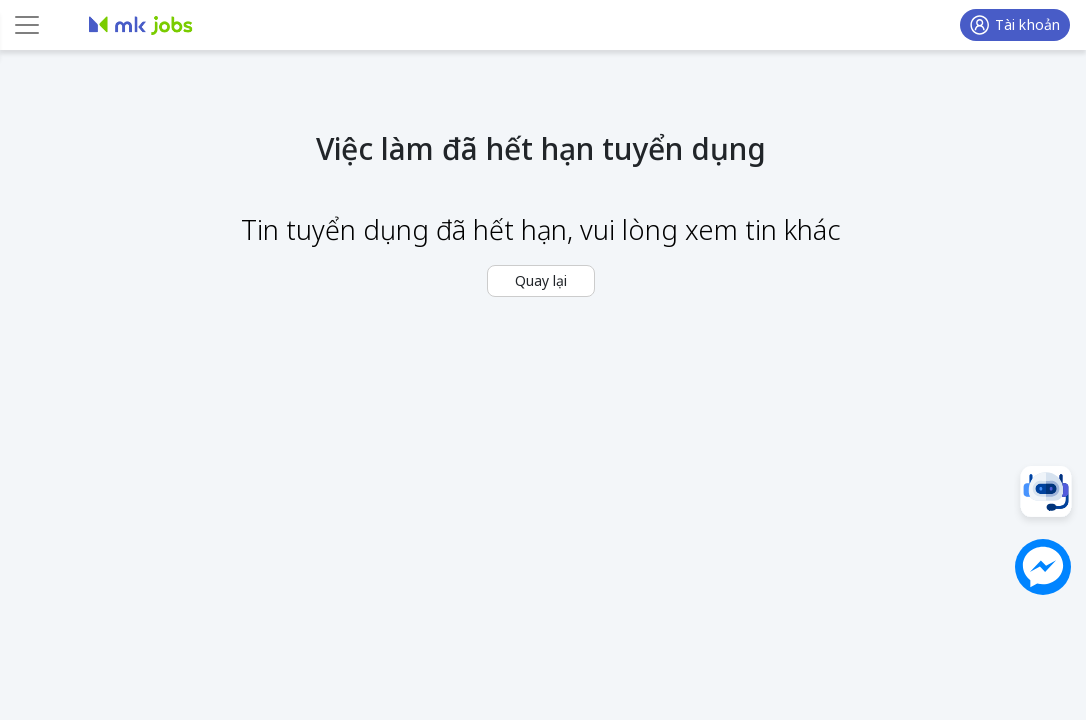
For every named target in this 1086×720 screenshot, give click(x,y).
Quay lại (541, 280)
